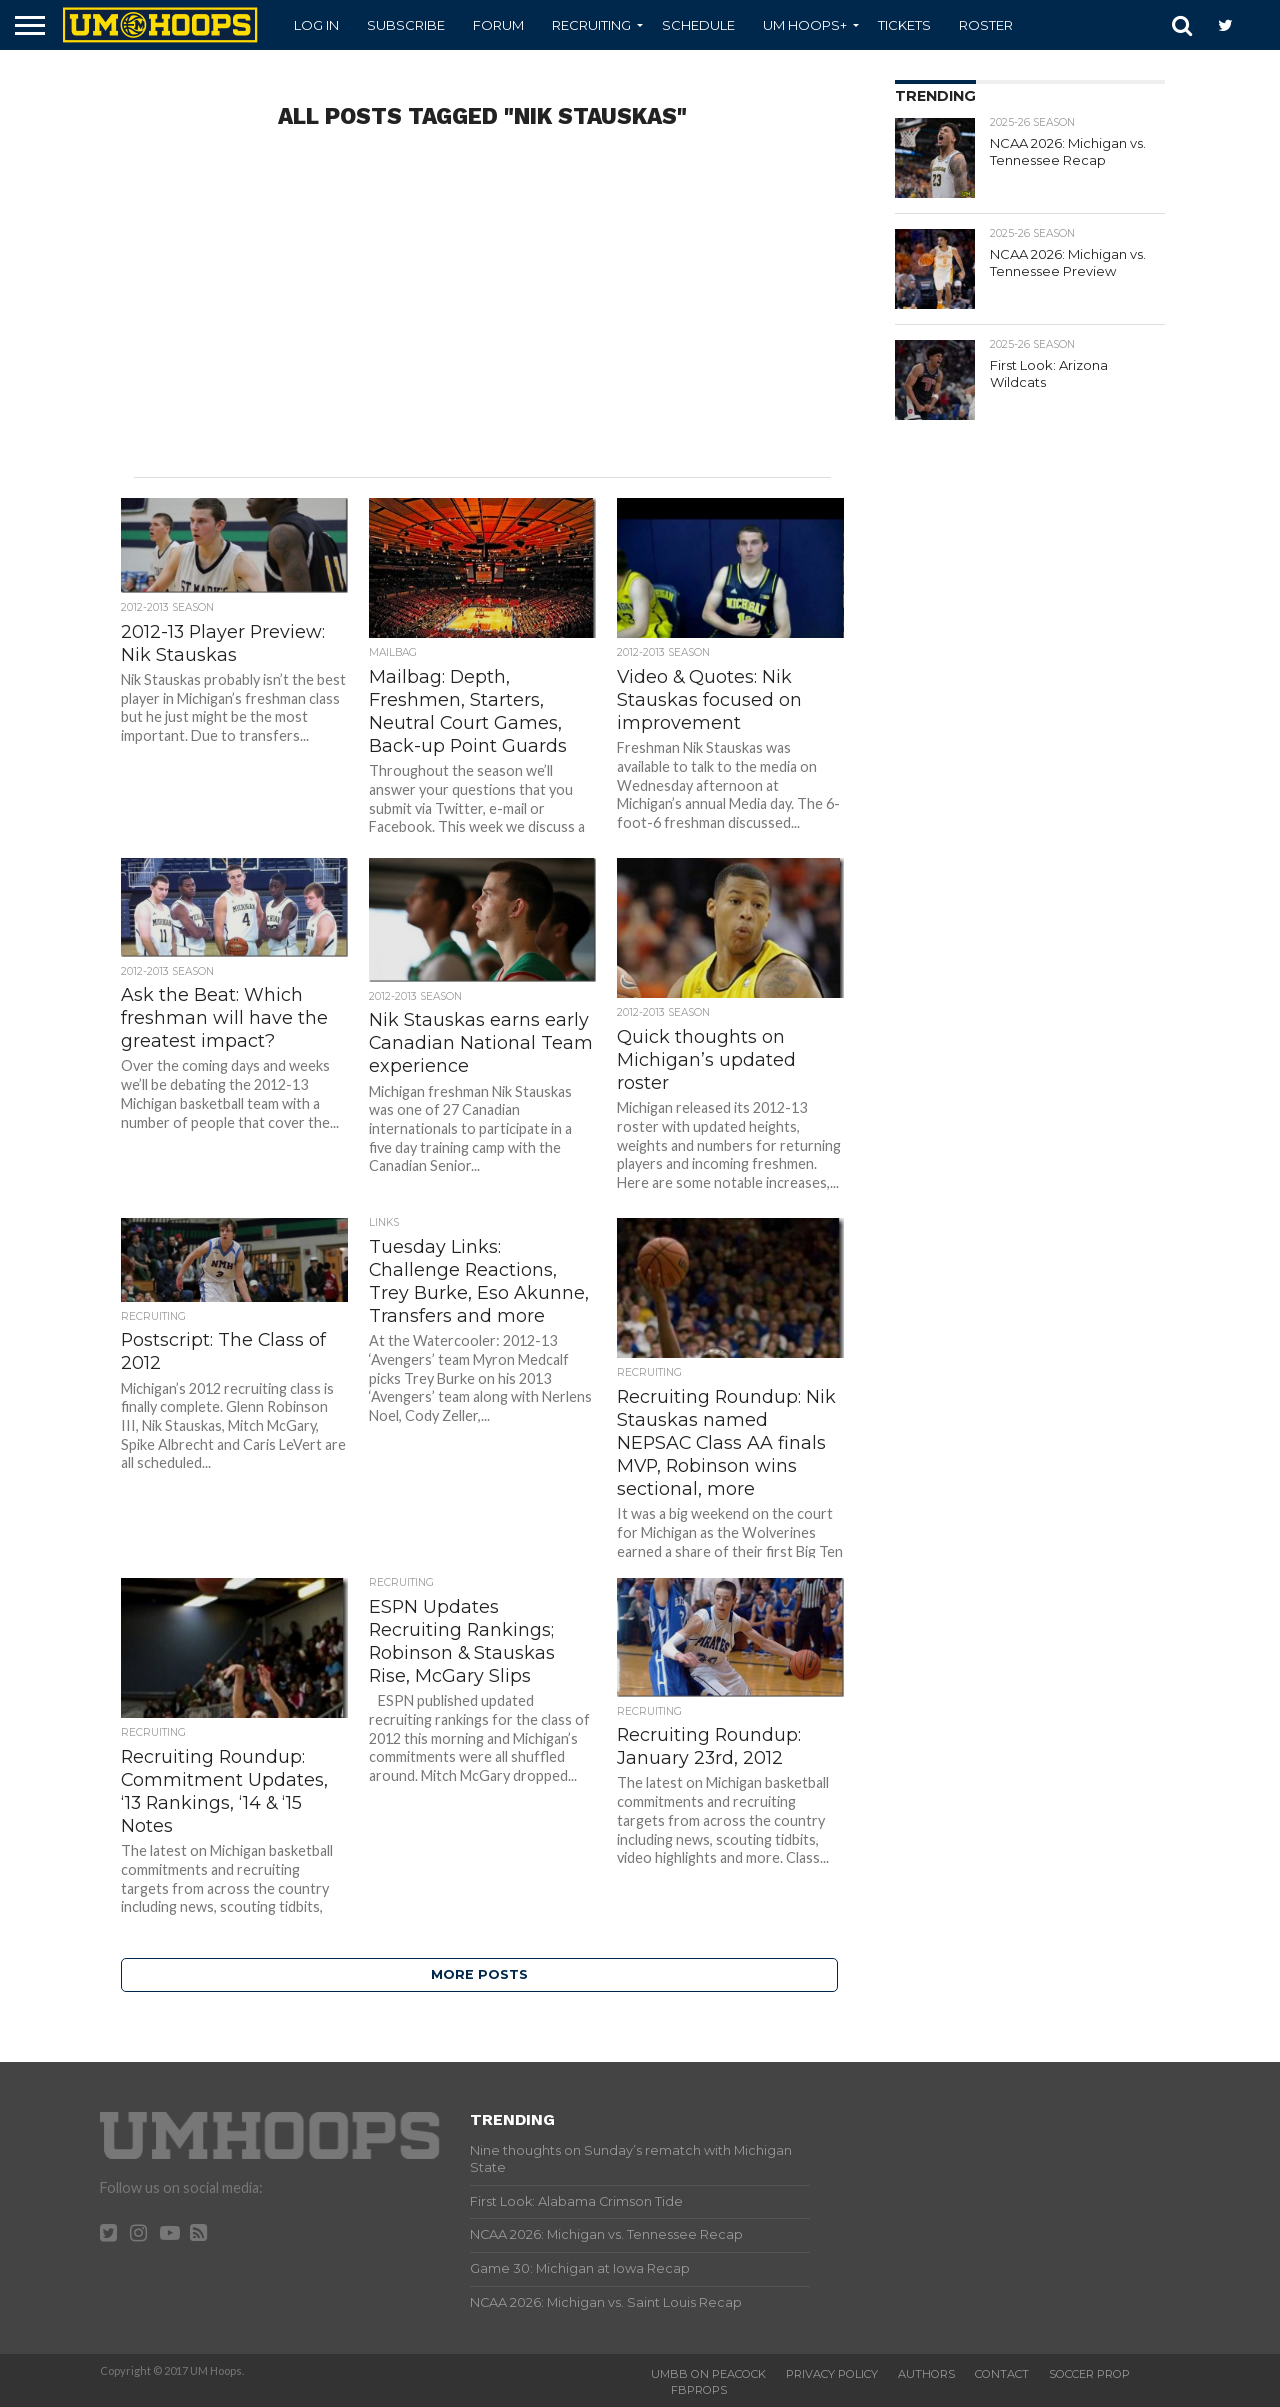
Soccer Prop (1089, 2374)
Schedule (698, 25)
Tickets (904, 25)
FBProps (699, 2390)
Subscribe (406, 25)
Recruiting (591, 25)
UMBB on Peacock (708, 2374)
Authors (926, 2374)
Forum (498, 25)
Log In (316, 25)
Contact (1002, 2374)
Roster (986, 25)
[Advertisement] (483, 317)
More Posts (479, 1974)
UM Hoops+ (805, 25)
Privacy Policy (832, 2374)
